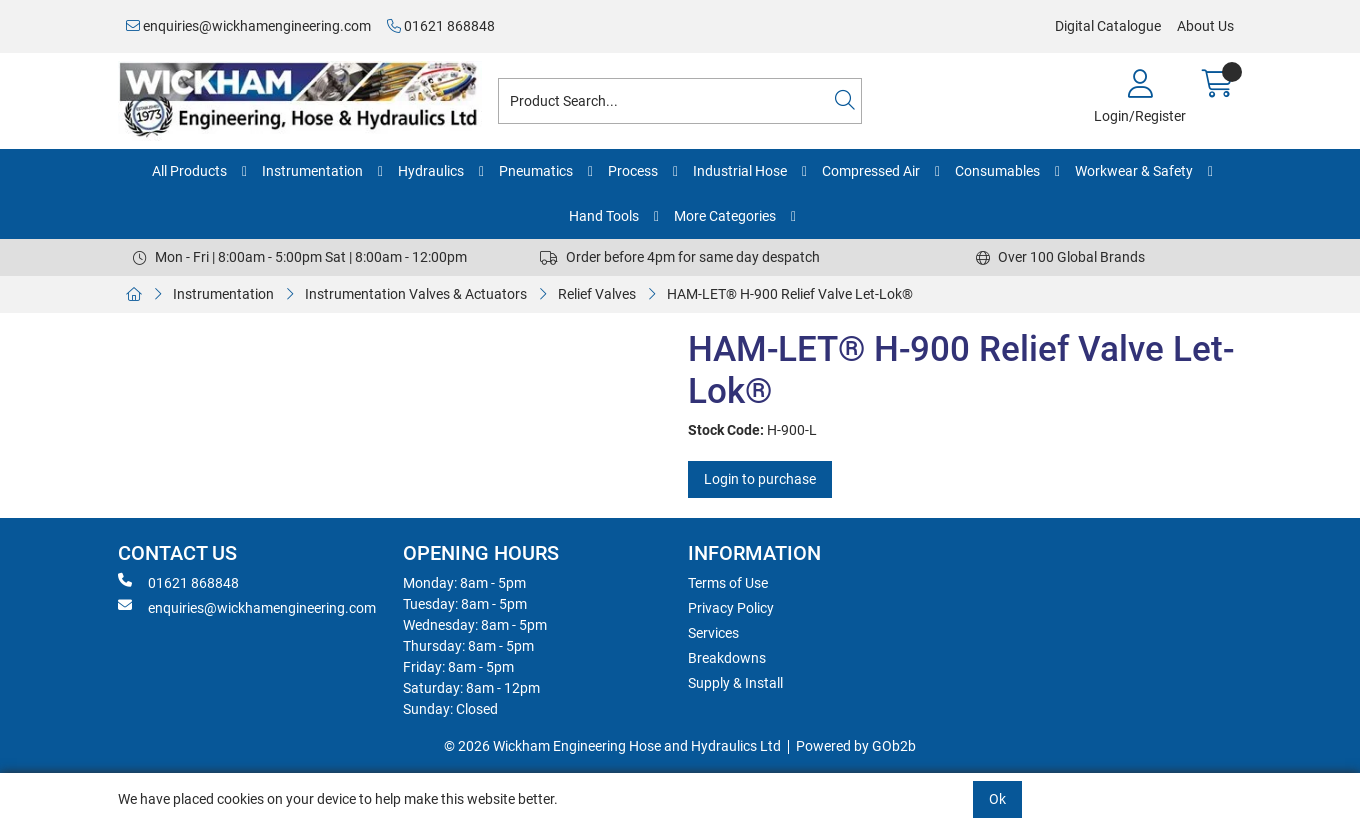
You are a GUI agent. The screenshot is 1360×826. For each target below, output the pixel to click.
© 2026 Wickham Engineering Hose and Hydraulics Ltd (612, 746)
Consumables (997, 171)
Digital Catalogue (1108, 26)
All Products (189, 171)
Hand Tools (604, 216)
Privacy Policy (731, 608)
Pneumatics (536, 171)
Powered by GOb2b (856, 746)
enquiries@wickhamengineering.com (248, 26)
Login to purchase (760, 479)
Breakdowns (727, 658)
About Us (1205, 26)
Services (713, 633)
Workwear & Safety (1134, 171)
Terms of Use (728, 583)
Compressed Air (871, 171)
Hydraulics (431, 171)
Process (633, 171)
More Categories (725, 216)
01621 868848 (441, 26)
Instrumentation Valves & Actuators (416, 294)
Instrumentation (312, 171)
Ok (997, 799)
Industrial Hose (740, 171)
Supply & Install (735, 683)
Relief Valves (597, 294)
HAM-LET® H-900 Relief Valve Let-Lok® (790, 294)
